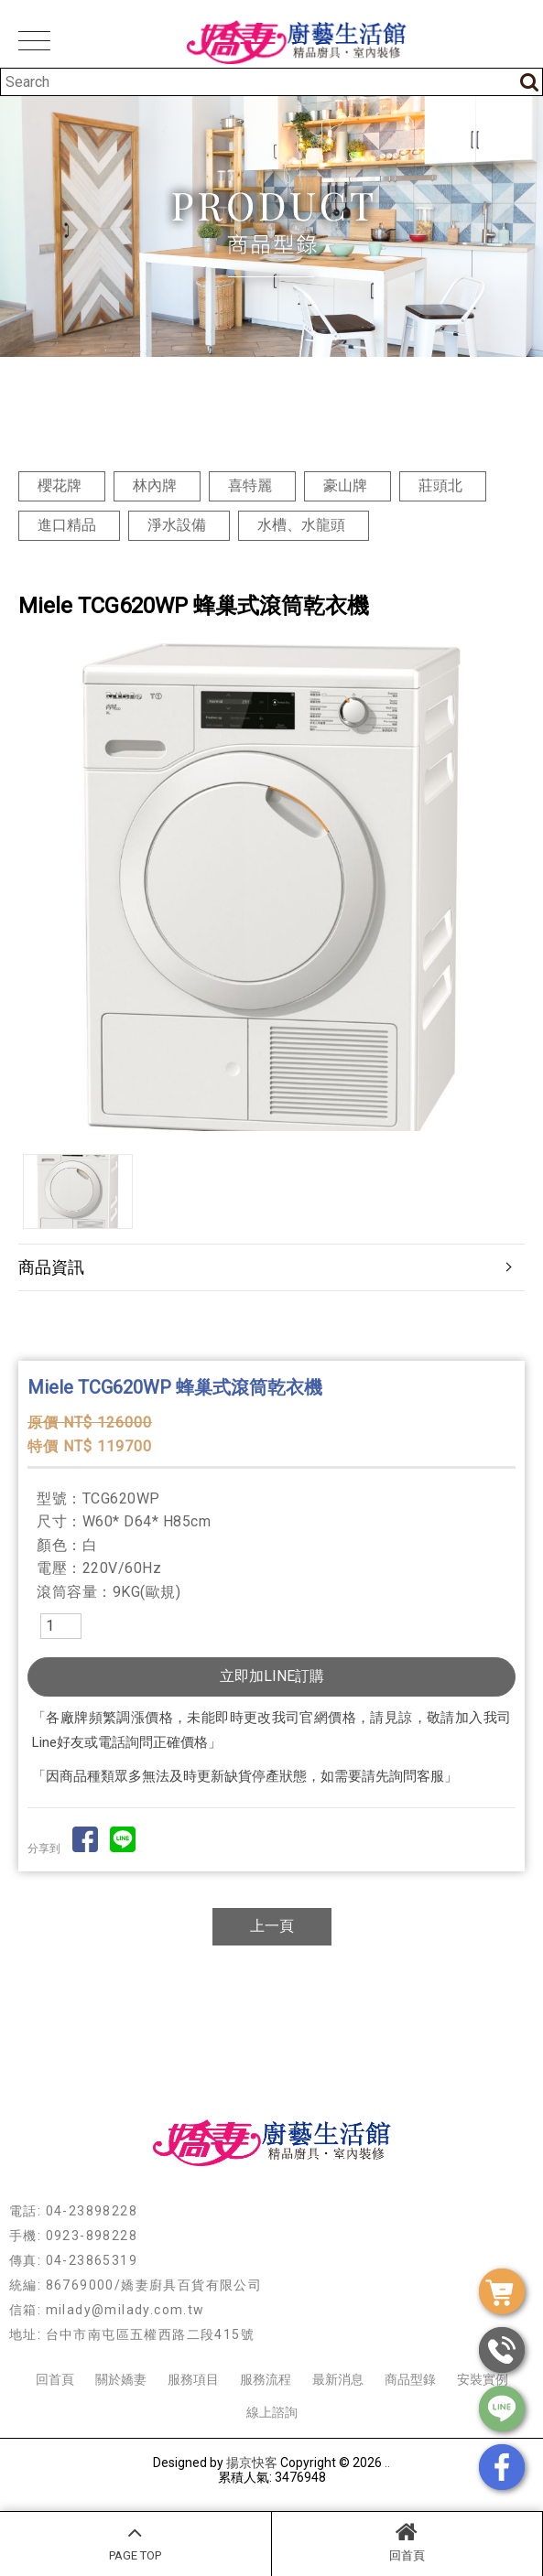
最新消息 (338, 2379)
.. (387, 2462)
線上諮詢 (272, 2412)
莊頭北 (440, 485)
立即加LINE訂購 (272, 1676)
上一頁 (272, 1926)
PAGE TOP (135, 2541)
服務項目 (193, 2379)
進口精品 (67, 525)
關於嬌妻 (121, 2379)
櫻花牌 (59, 485)
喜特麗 (250, 485)
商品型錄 (410, 2379)
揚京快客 (251, 2462)
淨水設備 (176, 525)
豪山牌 (345, 485)
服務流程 (265, 2379)
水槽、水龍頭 (301, 525)
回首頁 (407, 2541)
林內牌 (155, 485)
